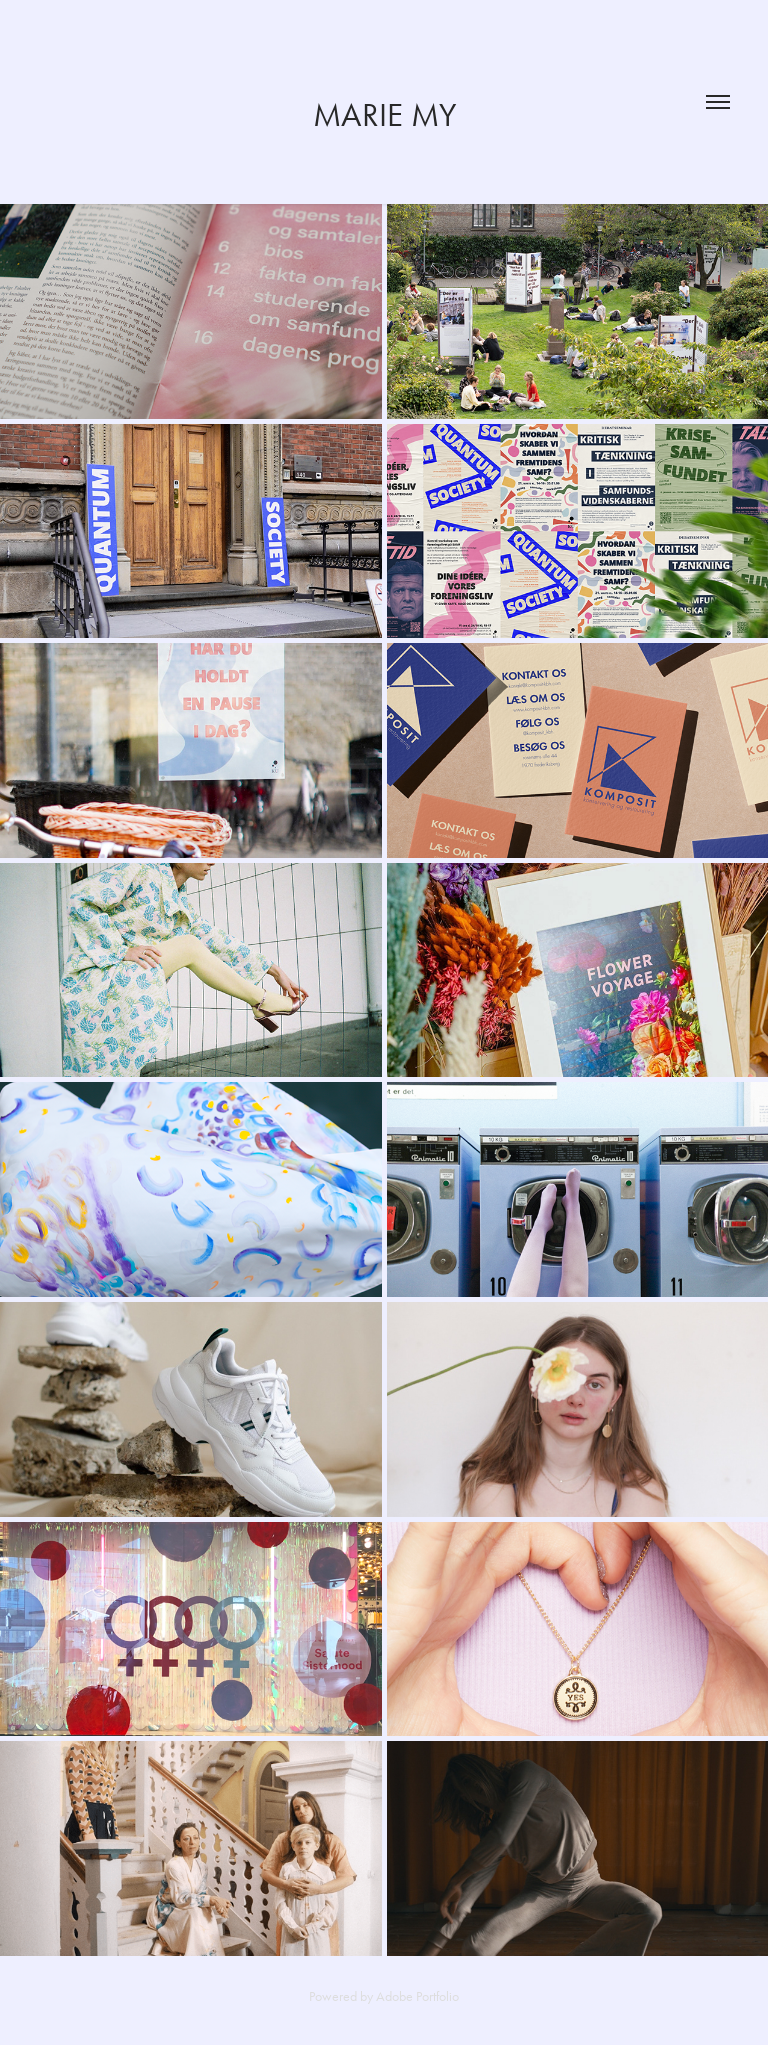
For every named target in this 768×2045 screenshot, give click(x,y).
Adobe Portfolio (417, 1996)
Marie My (384, 114)
